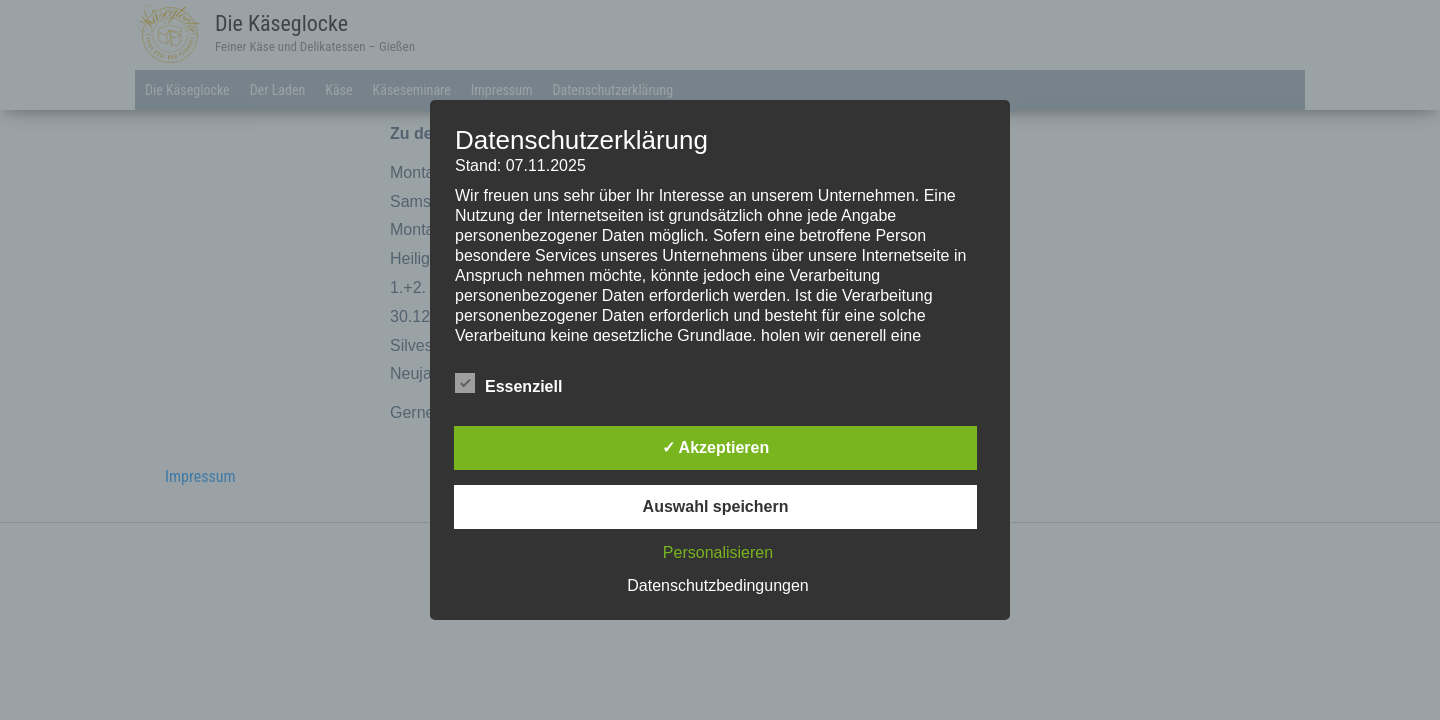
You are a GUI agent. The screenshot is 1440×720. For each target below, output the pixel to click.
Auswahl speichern (716, 506)
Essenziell (508, 384)
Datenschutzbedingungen (717, 585)
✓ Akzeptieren (716, 447)
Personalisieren (718, 552)
